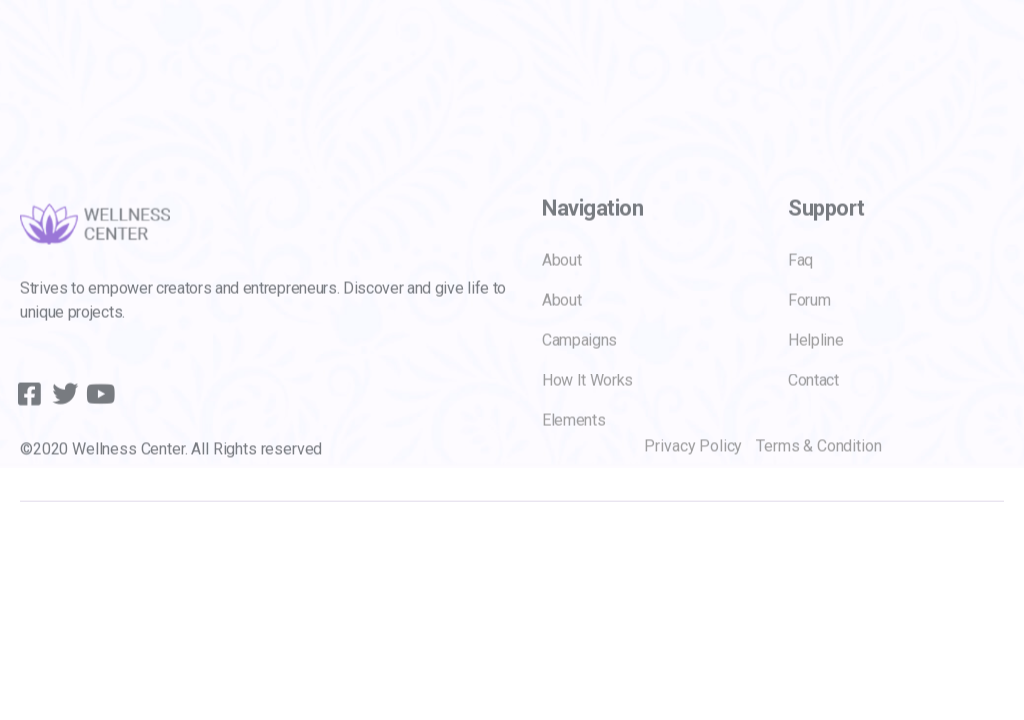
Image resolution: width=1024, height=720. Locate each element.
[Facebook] (25, 412)
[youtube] (93, 412)
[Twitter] (59, 412)
